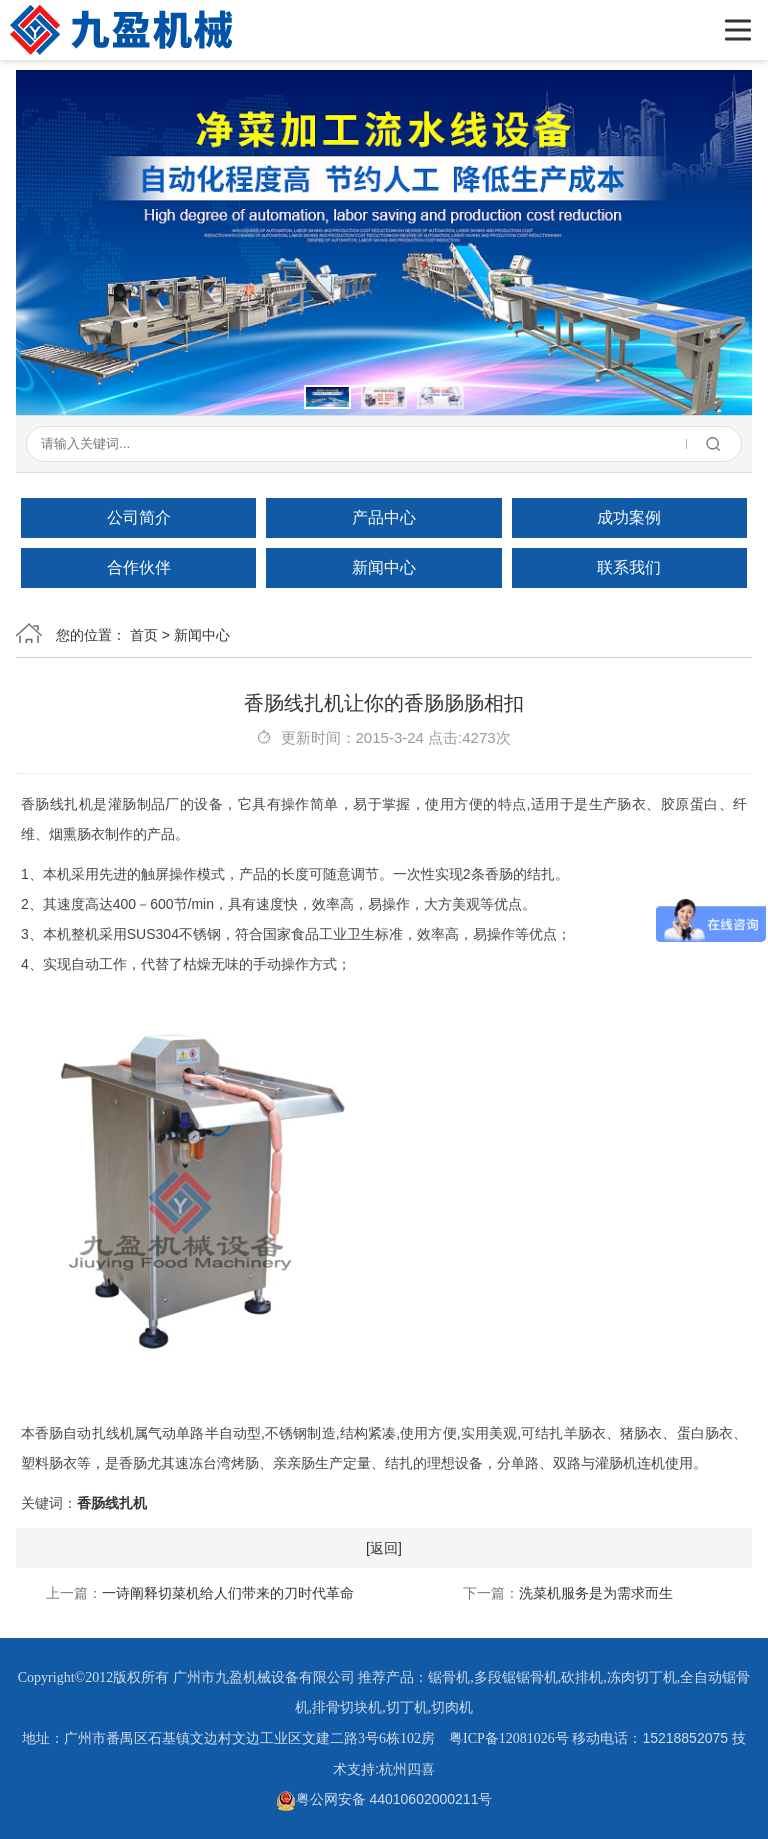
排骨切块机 (347, 1707)
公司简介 (139, 517)
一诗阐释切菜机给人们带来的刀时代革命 (228, 1593)
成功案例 (629, 517)
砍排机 (582, 1677)
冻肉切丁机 (642, 1677)
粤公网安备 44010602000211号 (384, 1799)
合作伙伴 (139, 567)
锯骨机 (449, 1677)
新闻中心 (384, 567)
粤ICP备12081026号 (509, 1738)
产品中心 (384, 517)
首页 (144, 635)
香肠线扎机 (112, 1503)
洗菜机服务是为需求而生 (596, 1593)
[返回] (384, 1548)
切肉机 (452, 1707)
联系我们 (629, 567)
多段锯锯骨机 (516, 1677)
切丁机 (407, 1707)
